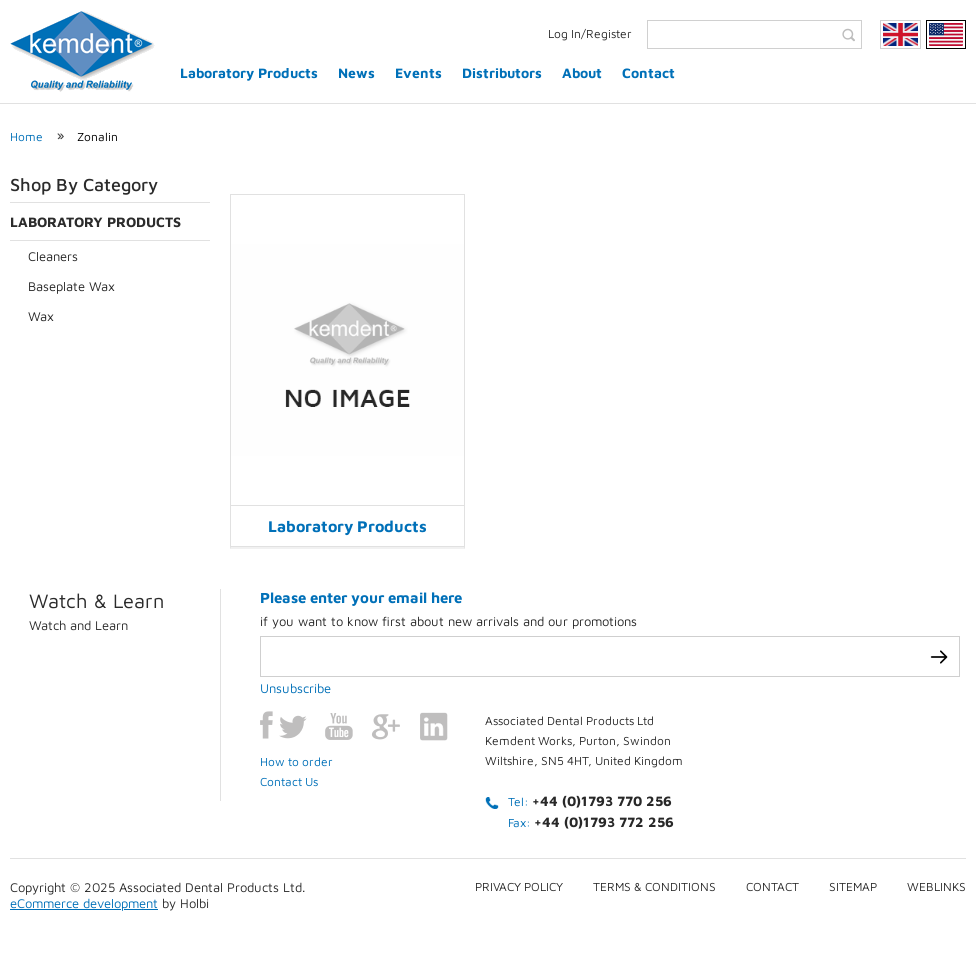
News (356, 72)
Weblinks (936, 886)
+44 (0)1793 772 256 (604, 821)
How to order (296, 761)
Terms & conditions (654, 886)
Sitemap (853, 886)
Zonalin (97, 136)
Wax (41, 316)
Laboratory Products (249, 72)
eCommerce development (84, 903)
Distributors (502, 72)
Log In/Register (590, 33)
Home (26, 136)
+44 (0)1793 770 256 (602, 800)
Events (418, 72)
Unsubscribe (295, 688)
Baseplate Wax (71, 286)
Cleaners (53, 256)
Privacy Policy (519, 886)
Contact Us (289, 781)
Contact (648, 72)
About (582, 72)
